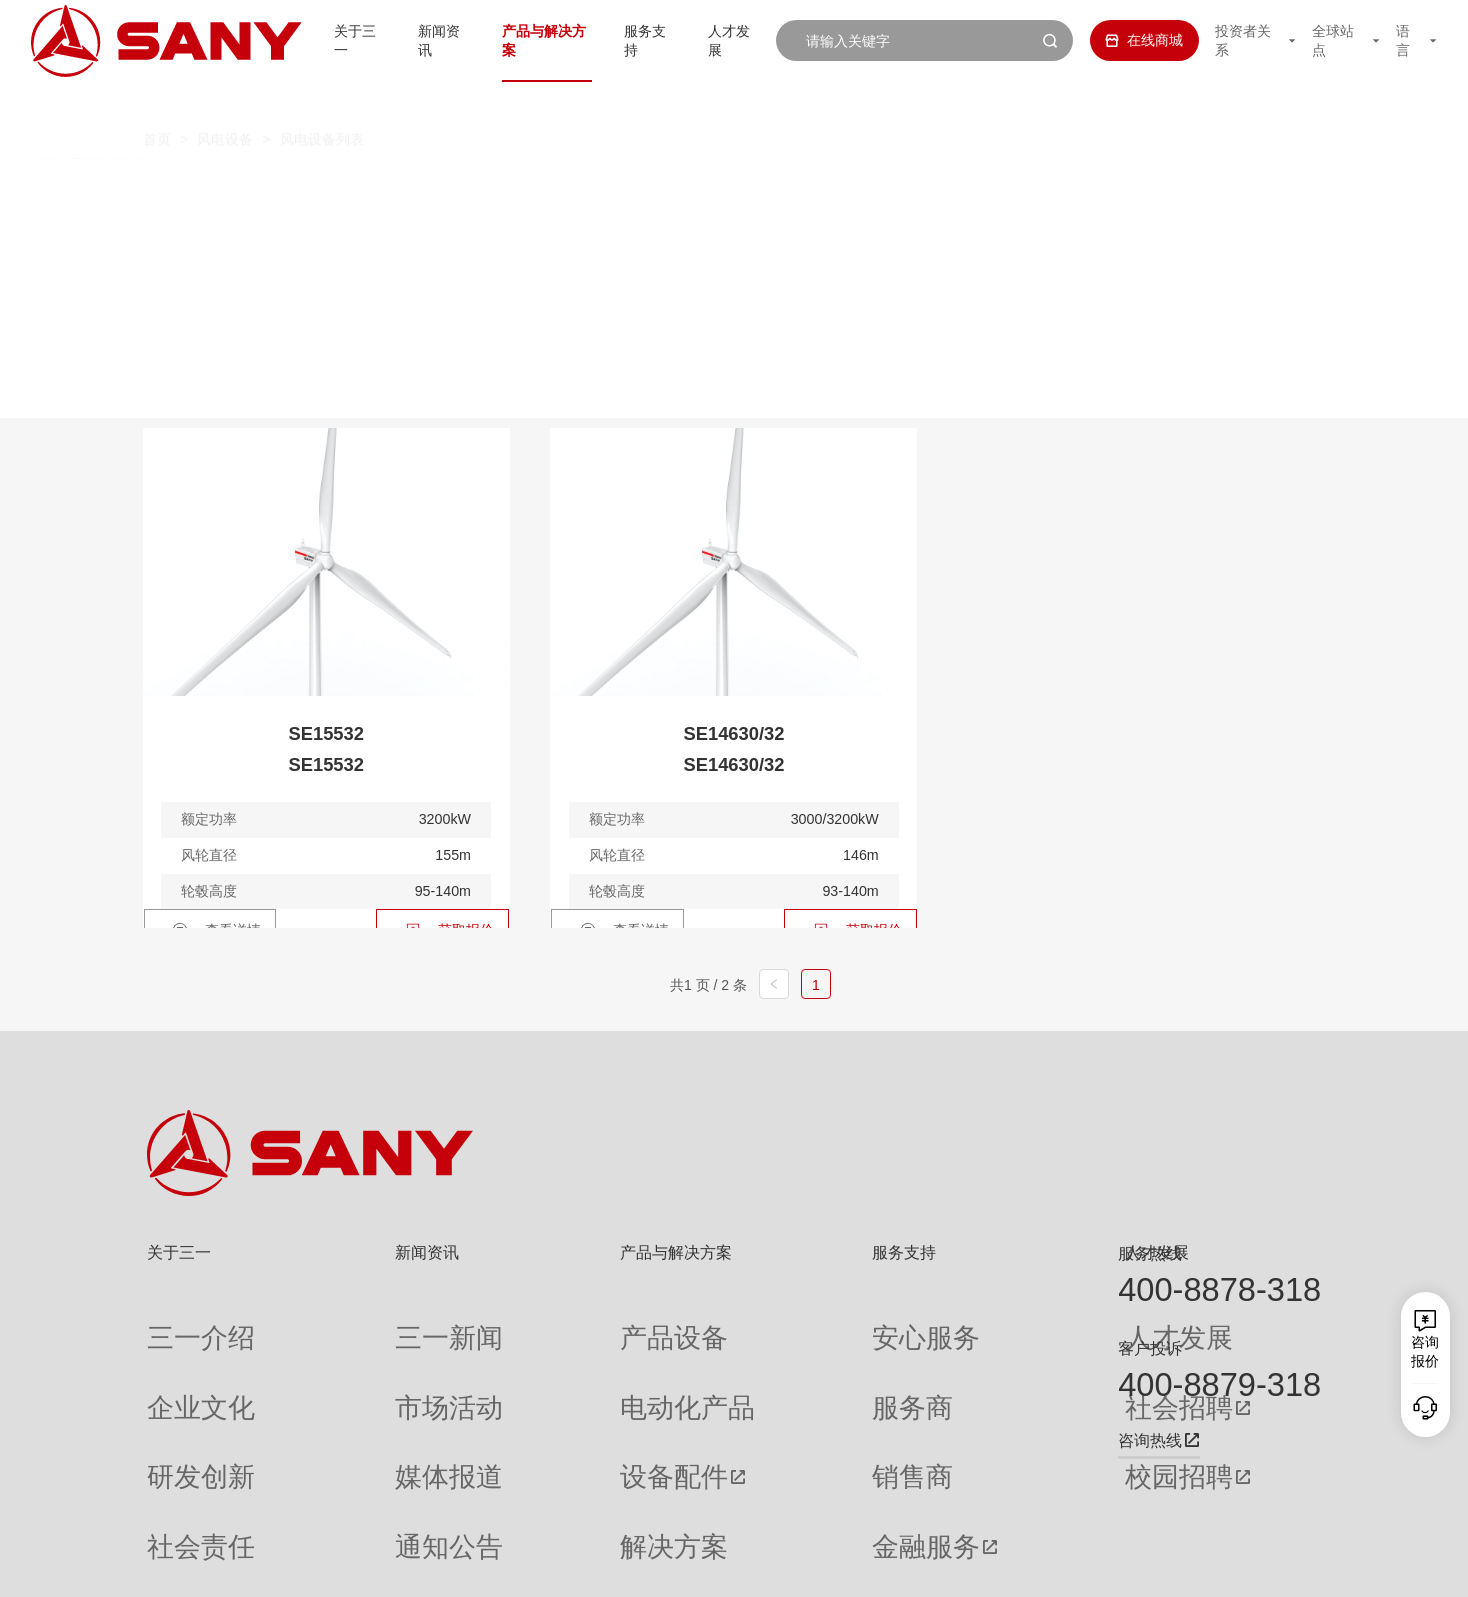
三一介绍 (175, 1322)
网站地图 (1024, 1567)
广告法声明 (1291, 1567)
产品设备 (539, 1322)
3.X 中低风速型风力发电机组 (493, 188)
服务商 (761, 1359)
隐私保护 (1155, 1567)
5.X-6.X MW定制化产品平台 (1095, 188)
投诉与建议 (775, 1505)
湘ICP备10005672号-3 (399, 1567)
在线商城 (1128, 40)
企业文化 (175, 1359)
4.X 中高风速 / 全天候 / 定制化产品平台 (795, 188)
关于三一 (330, 40)
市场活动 (358, 1359)
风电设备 (225, 102)
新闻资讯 (418, 40)
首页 (157, 102)
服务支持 (638, 40)
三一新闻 (358, 1322)
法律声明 (1220, 1567)
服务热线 (1150, 1253)
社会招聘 (956, 1359)
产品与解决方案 (528, 40)
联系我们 (1089, 1567)
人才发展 (726, 40)
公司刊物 (175, 1505)
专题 (344, 1505)
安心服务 (768, 1322)
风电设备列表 (322, 102)
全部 (334, 188)
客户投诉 (1150, 1348)
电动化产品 (546, 1359)
